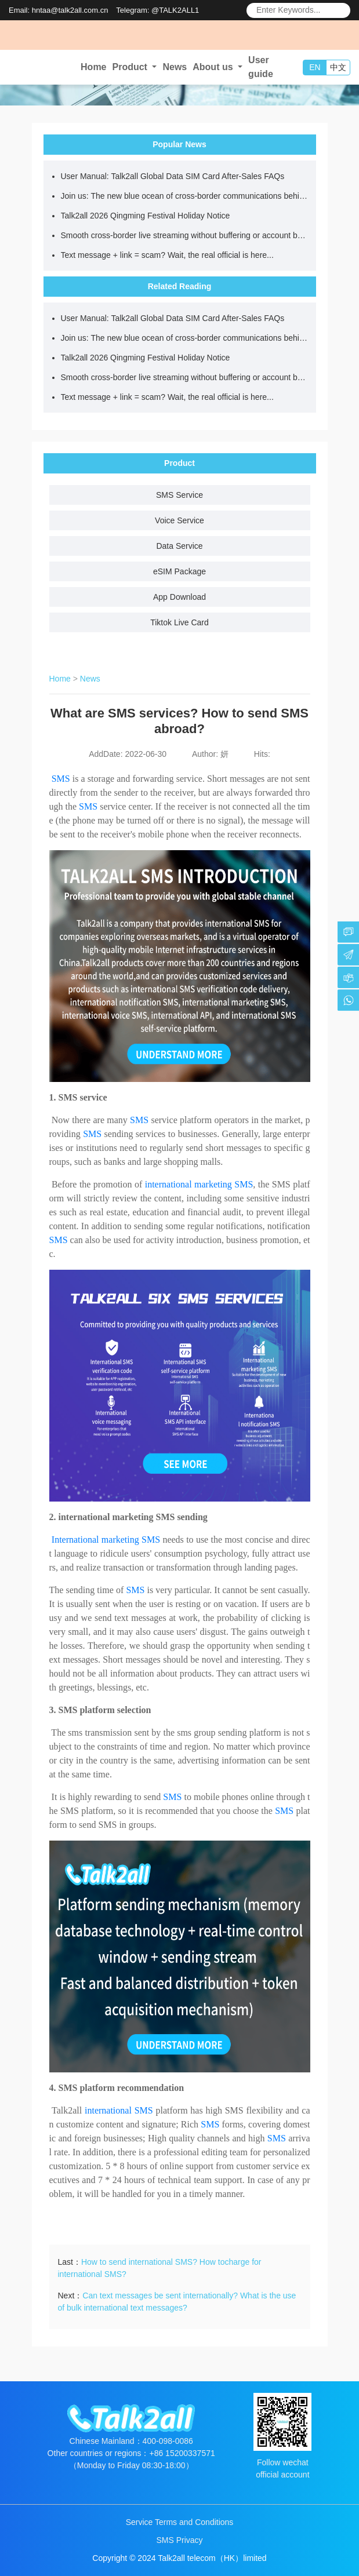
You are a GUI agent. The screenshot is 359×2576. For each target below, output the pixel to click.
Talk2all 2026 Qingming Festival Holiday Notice (145, 215)
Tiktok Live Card (179, 622)
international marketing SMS (199, 1184)
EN (314, 67)
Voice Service (179, 520)
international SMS (119, 2110)
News (174, 67)
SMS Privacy (179, 2540)
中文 (338, 67)
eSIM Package (179, 571)
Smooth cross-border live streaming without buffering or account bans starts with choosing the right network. (185, 235)
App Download (179, 597)
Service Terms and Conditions (180, 2522)
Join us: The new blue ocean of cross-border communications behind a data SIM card (185, 196)
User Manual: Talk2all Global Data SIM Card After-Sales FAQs (173, 176)
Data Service (179, 546)
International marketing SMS (106, 1539)
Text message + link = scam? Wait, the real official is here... (167, 255)
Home (93, 67)
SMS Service (179, 495)
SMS (61, 779)
